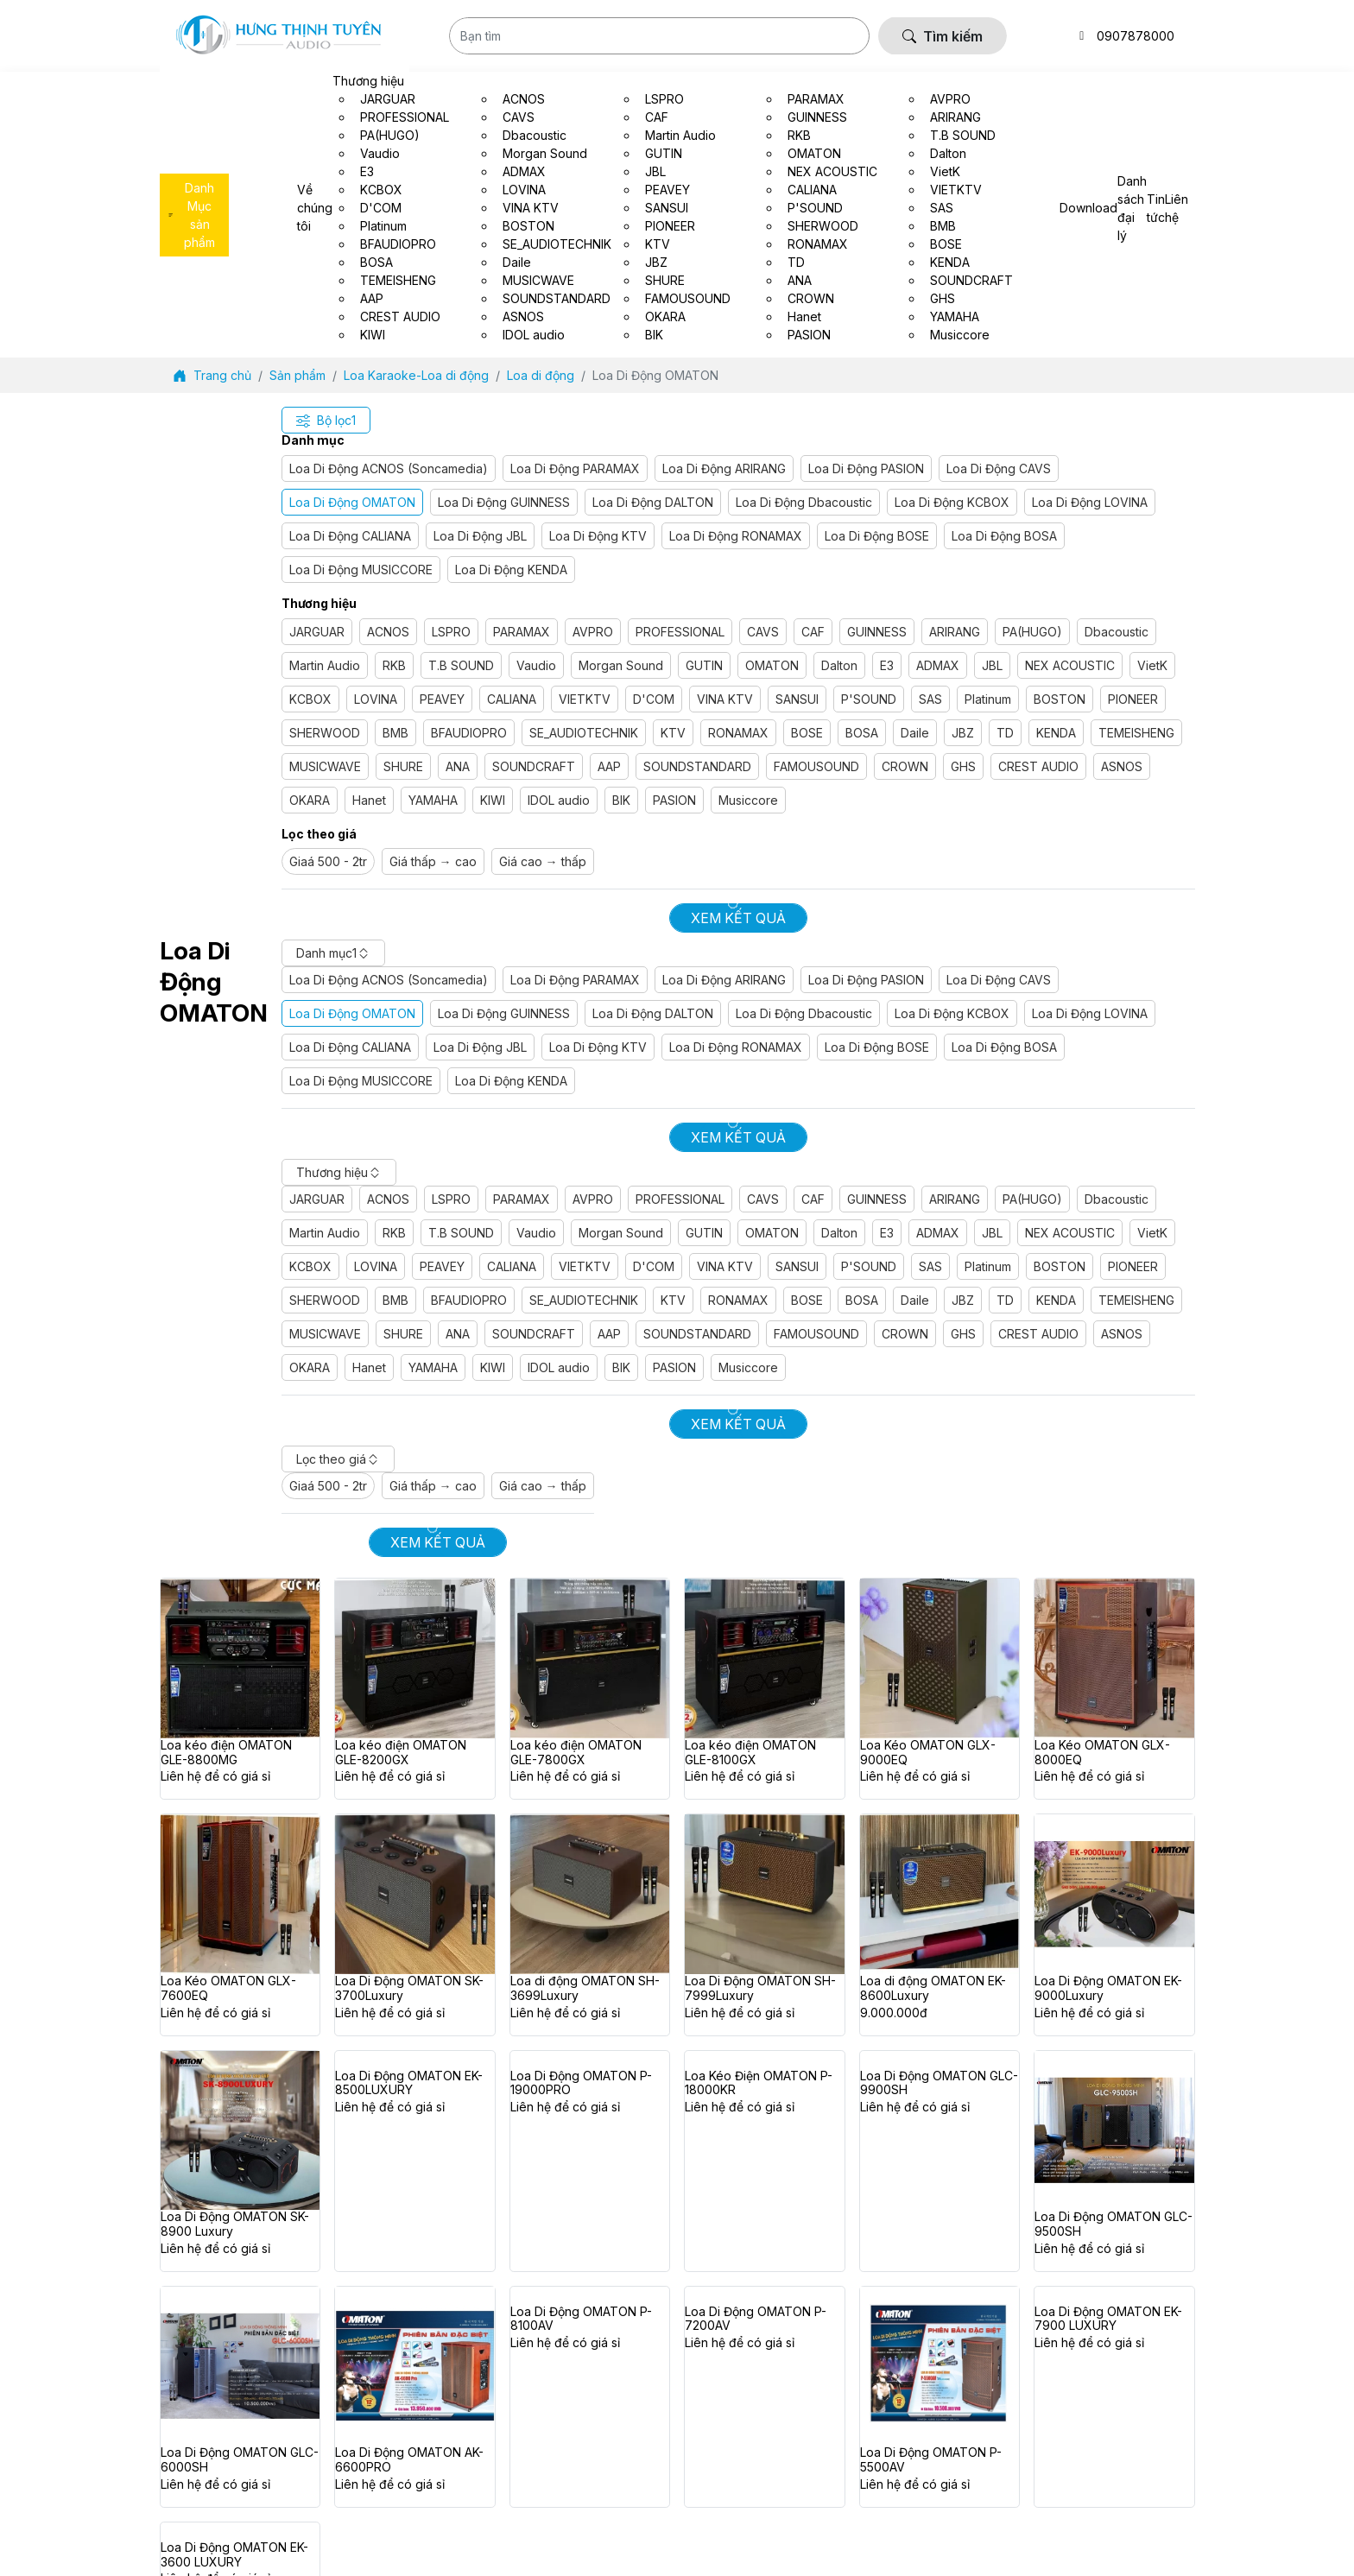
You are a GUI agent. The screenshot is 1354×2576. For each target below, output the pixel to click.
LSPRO (451, 631)
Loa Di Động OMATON (352, 502)
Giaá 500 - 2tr (328, 861)
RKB (394, 665)
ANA (458, 766)
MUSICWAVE (325, 766)
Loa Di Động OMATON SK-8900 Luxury (235, 2224)
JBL (992, 665)
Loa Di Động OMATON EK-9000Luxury (1108, 1988)
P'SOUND (868, 699)
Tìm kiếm (942, 36)
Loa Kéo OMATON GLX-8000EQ (1102, 1752)
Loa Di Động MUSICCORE (361, 569)
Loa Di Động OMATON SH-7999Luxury (760, 1988)
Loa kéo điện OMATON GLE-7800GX (576, 1752)
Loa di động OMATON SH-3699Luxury (585, 1988)
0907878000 (1135, 35)
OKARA (309, 800)
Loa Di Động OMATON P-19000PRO (581, 2083)
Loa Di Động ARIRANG (724, 468)
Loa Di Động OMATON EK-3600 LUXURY (234, 2555)
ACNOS (388, 631)
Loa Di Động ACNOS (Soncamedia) (388, 468)
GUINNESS (877, 631)
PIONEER (1133, 699)
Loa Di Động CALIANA (350, 535)
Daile (915, 732)
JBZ (963, 732)
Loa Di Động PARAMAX (575, 468)
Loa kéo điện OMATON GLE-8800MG (226, 1752)
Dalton (839, 665)
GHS (963, 766)
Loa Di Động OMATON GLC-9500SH (1113, 2224)
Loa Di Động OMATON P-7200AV (755, 2319)
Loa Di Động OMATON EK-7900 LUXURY (1108, 2319)
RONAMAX (738, 732)
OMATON (772, 665)
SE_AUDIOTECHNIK (583, 732)
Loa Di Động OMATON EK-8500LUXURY (409, 2083)
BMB (395, 732)
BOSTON (1059, 699)
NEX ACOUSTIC (1070, 665)
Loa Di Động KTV (598, 535)
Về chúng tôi (314, 207)
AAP (609, 766)
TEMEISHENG (1136, 732)
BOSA (861, 732)
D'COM (653, 699)
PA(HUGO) (1032, 631)
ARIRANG (954, 631)
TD (1005, 732)
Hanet (369, 800)
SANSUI (797, 699)
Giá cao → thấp (542, 861)
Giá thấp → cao (433, 861)
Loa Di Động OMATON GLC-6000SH (240, 2460)
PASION (674, 800)
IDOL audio (559, 800)
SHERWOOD (324, 732)
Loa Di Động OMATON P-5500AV (931, 2460)
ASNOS (1121, 766)
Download (1088, 207)
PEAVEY (442, 699)
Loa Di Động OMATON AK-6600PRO (409, 2460)
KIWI (492, 800)
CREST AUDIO (1038, 766)
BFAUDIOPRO (469, 732)
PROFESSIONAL (680, 631)
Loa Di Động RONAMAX (735, 535)
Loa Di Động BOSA (1004, 535)
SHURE (403, 766)
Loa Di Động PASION (866, 468)
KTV (673, 732)
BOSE (807, 732)
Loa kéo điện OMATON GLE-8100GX (750, 1752)
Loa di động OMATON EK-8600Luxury (933, 1988)
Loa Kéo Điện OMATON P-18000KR (758, 2083)
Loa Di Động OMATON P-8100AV (581, 2319)
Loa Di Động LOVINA (1090, 502)
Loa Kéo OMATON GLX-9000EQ (928, 1752)
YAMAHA (433, 800)
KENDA (1056, 732)
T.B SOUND (461, 665)
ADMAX (937, 665)
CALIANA (511, 699)
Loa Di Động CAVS (998, 468)
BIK (621, 800)
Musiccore (748, 800)
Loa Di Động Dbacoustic (804, 502)
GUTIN (704, 665)
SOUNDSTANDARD (697, 766)
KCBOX (310, 699)
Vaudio (536, 665)
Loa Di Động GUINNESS (504, 502)
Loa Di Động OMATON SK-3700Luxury (409, 1988)
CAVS (763, 631)
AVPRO (593, 631)
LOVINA (375, 699)
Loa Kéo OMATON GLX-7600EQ (228, 1988)
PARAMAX (521, 631)
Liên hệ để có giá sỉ (215, 1776)
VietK (1152, 665)
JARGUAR (317, 631)
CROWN (905, 766)
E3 (887, 665)
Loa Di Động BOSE (877, 535)
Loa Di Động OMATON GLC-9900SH (939, 2083)
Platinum (988, 699)
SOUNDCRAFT (533, 766)
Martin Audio (324, 665)
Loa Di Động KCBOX (952, 502)
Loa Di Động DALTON (652, 502)
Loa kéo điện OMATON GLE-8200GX (400, 1752)
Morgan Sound (621, 665)
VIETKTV (585, 699)
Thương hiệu (368, 80)
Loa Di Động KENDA (511, 569)
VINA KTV (725, 699)
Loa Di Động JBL (480, 535)
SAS (930, 699)
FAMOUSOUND (816, 766)
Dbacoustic (1116, 631)
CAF (813, 631)
